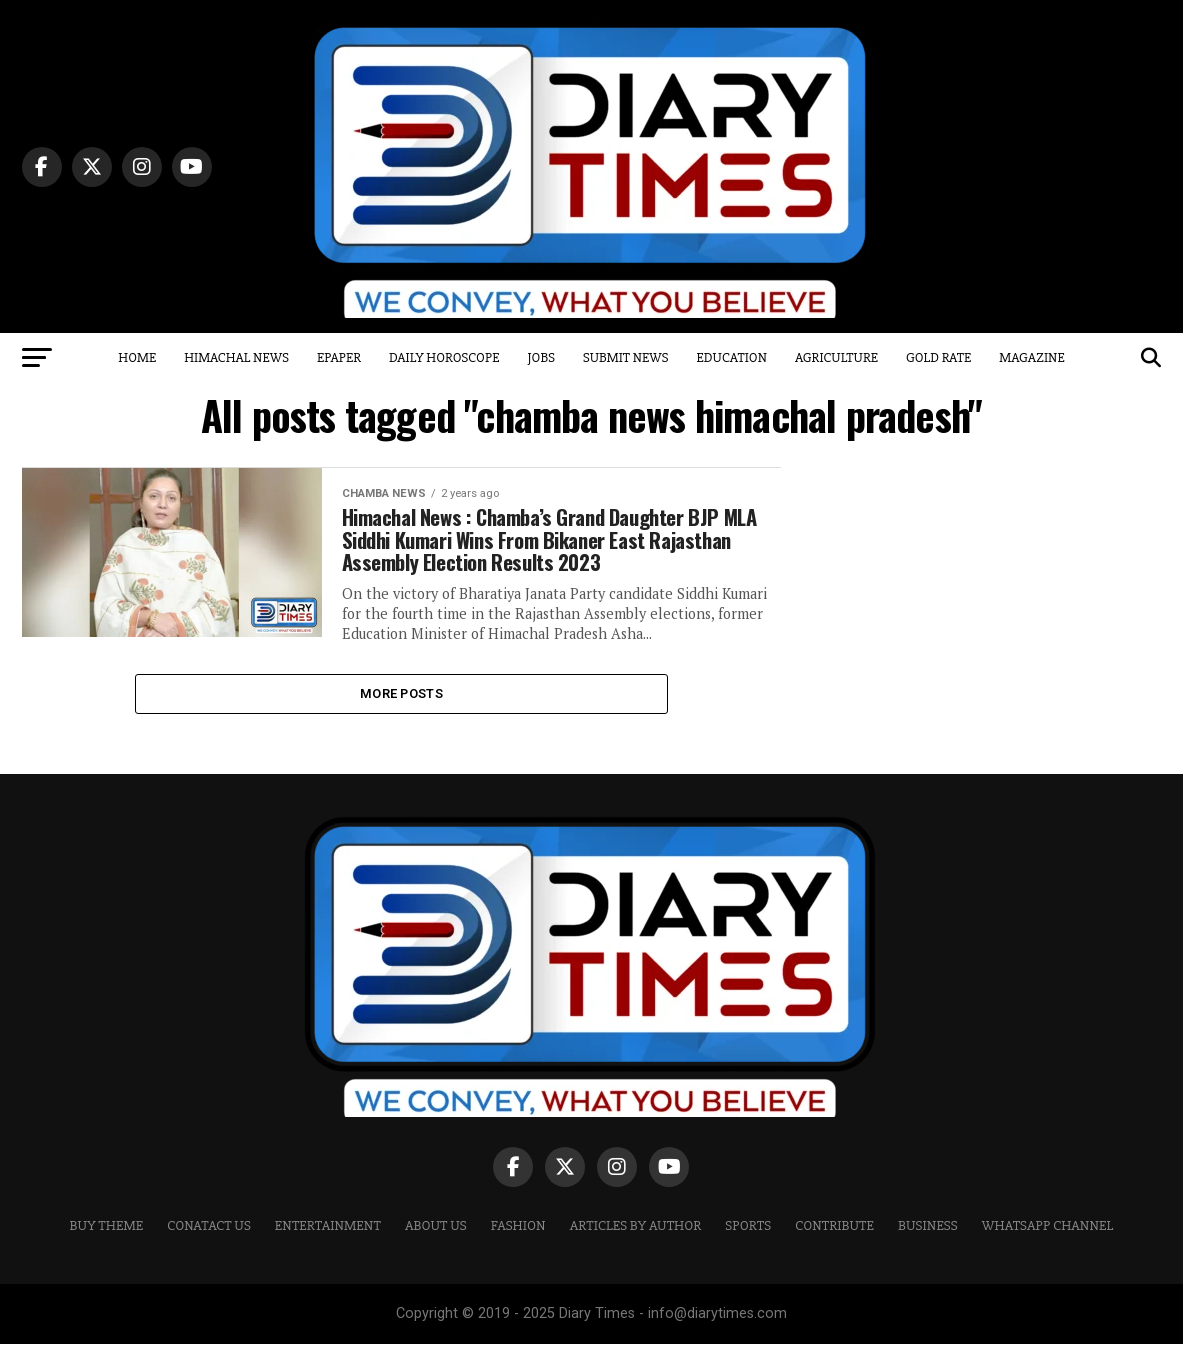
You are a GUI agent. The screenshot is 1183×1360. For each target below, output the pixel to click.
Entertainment (328, 1242)
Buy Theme (107, 1242)
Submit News (626, 357)
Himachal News (236, 357)
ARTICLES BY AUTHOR (636, 1242)
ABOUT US (436, 1242)
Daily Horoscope (444, 357)
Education (731, 357)
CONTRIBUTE (834, 1242)
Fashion (518, 1242)
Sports (748, 1242)
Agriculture (836, 357)
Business (928, 1242)
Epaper (339, 357)
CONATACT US (209, 1242)
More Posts (401, 707)
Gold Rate (938, 357)
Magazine (1031, 357)
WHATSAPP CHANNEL (1048, 1242)
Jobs (540, 357)
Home (137, 357)
